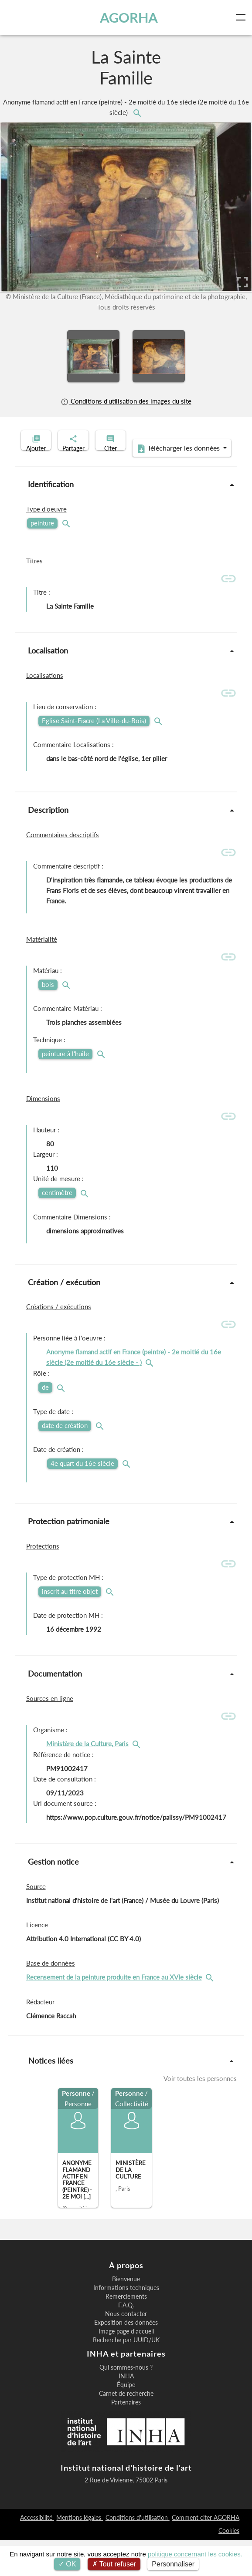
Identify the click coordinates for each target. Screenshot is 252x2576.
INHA (126, 2412)
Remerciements (126, 2332)
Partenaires (126, 2438)
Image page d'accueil (126, 2367)
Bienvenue (126, 2315)
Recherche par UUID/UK (126, 2376)
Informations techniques (126, 2324)
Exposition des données (126, 2359)
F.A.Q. (126, 2341)
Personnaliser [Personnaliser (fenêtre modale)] (173, 2564)
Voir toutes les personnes (200, 2114)
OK (67, 2564)
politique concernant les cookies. (195, 2554)
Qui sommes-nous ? (126, 2403)
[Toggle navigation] (242, 17)
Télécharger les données (123, 484)
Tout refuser (114, 2564)
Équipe (126, 2421)
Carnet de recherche (126, 2430)
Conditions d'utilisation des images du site (126, 401)
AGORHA (130, 17)
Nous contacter (126, 2350)
